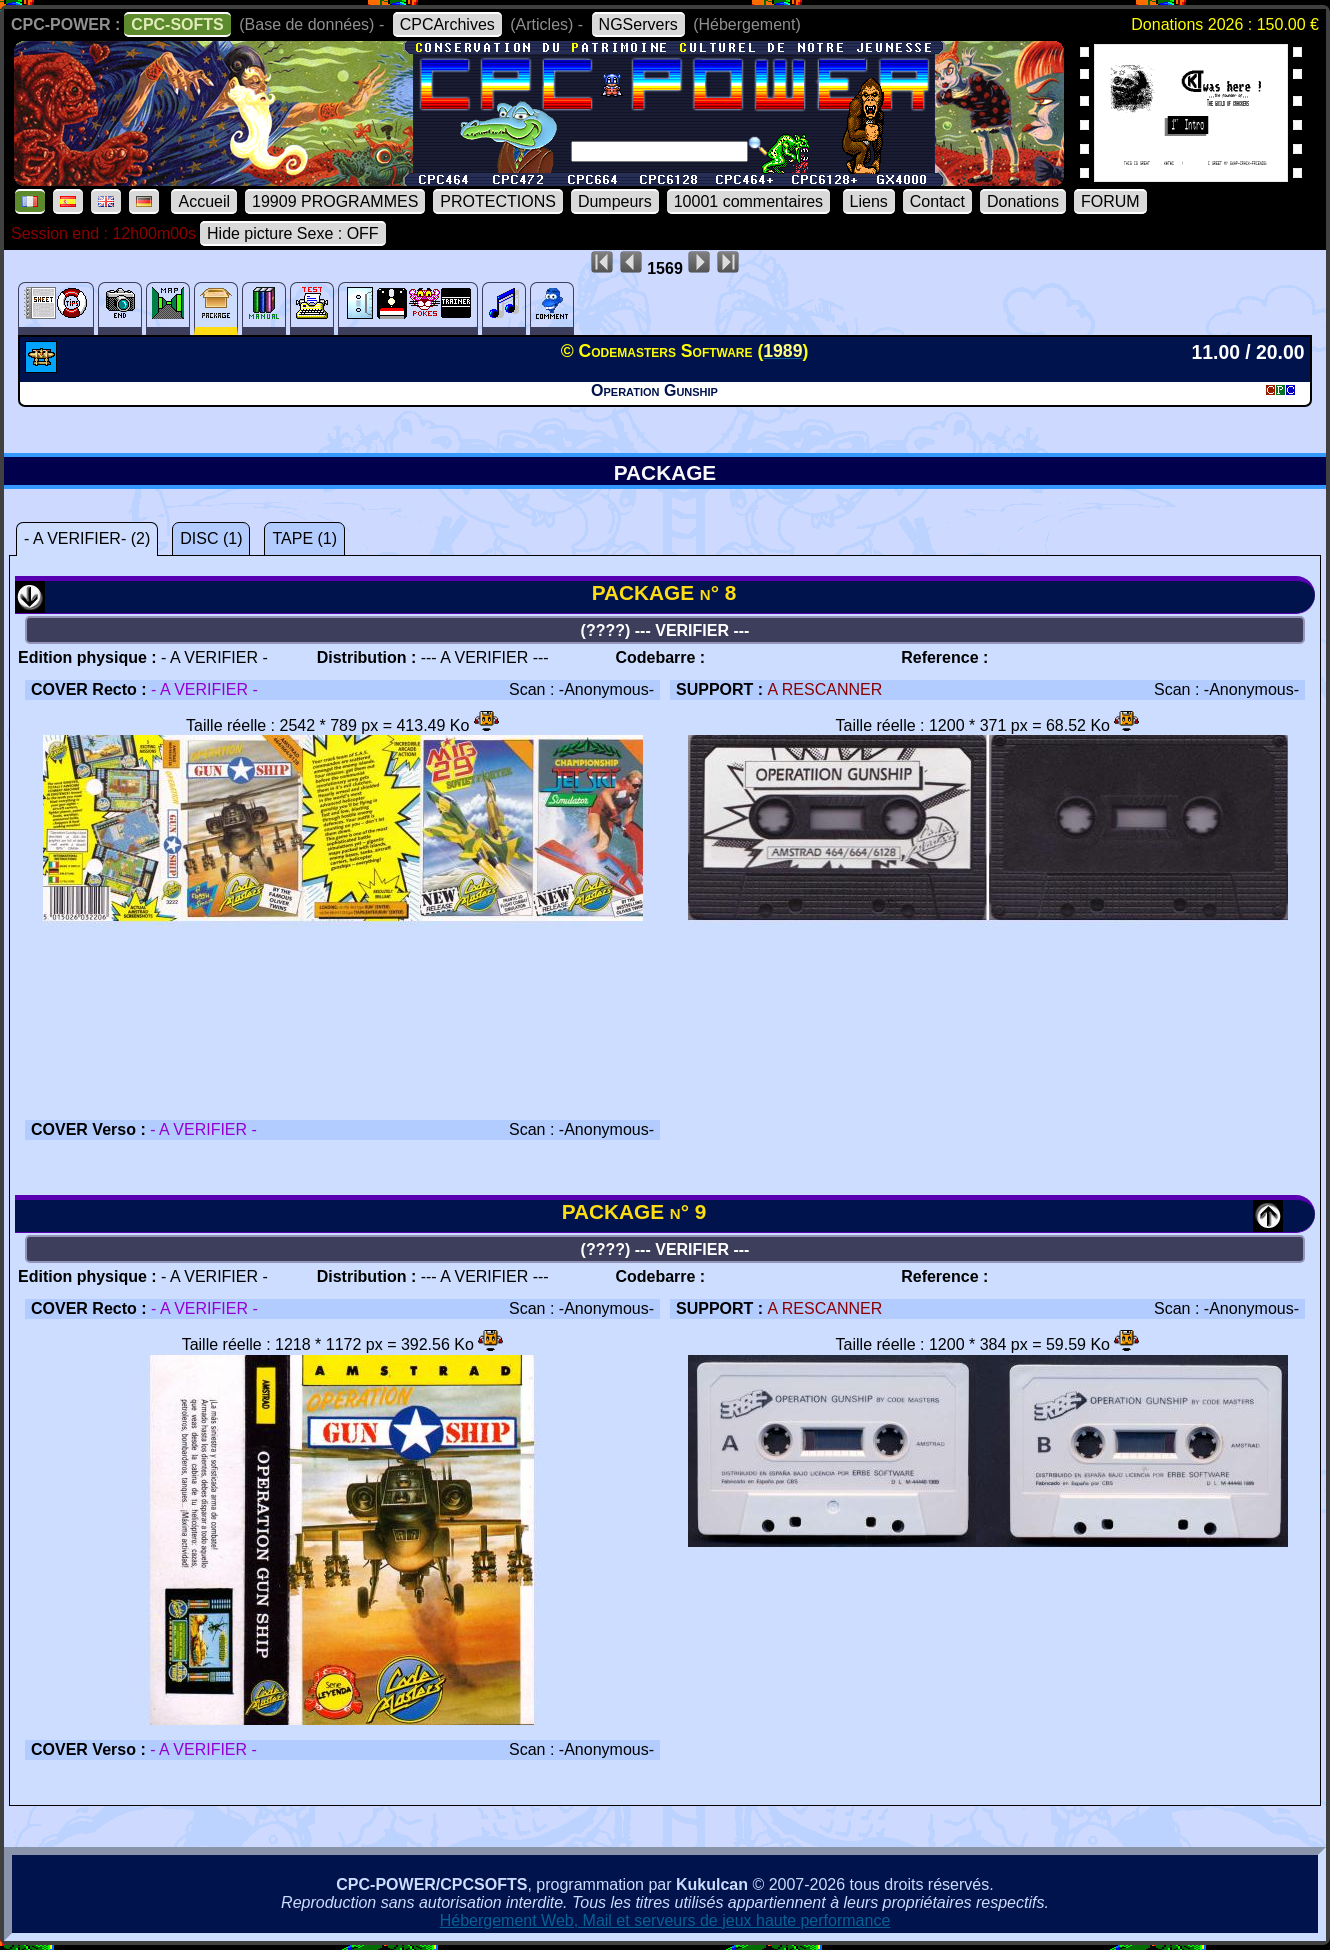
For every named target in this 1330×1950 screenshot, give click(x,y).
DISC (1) (211, 538)
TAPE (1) (304, 538)
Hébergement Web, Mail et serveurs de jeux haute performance (665, 1920)
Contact (937, 201)
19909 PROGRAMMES (335, 201)
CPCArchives (447, 24)
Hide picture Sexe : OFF (293, 233)
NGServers (638, 24)
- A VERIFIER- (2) (87, 538)
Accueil (204, 201)
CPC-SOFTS (177, 24)
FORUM (1110, 201)
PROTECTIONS (498, 201)
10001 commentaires (748, 201)
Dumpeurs (615, 201)
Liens (869, 201)
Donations (1023, 201)
